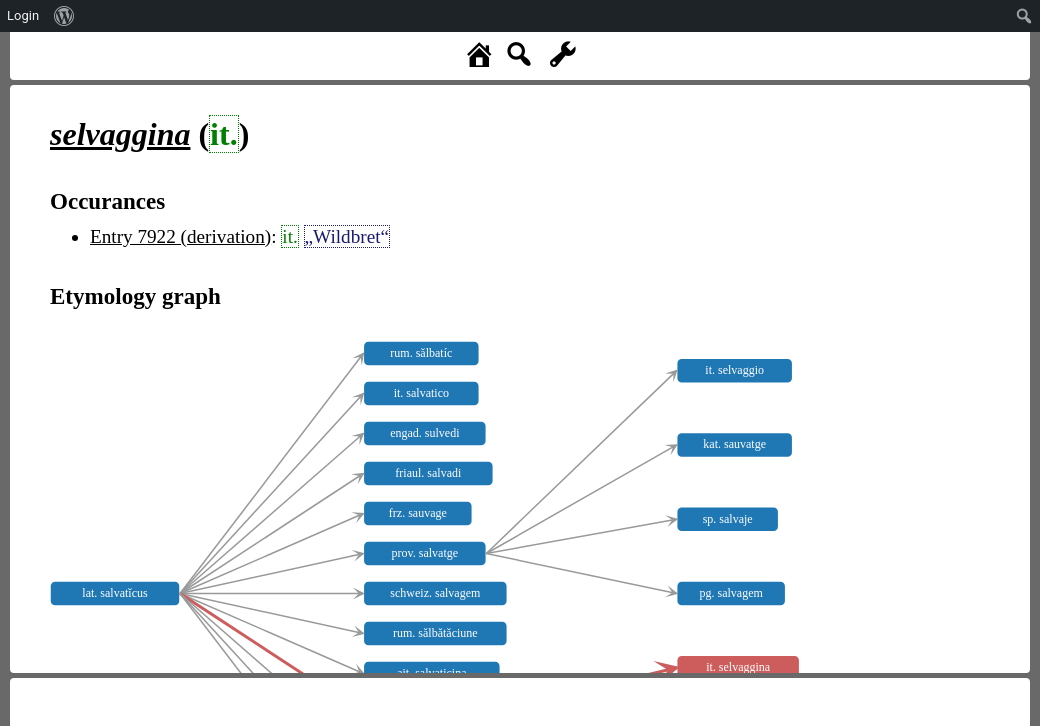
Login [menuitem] (23, 15)
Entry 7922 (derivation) (180, 236)
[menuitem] (64, 16)
